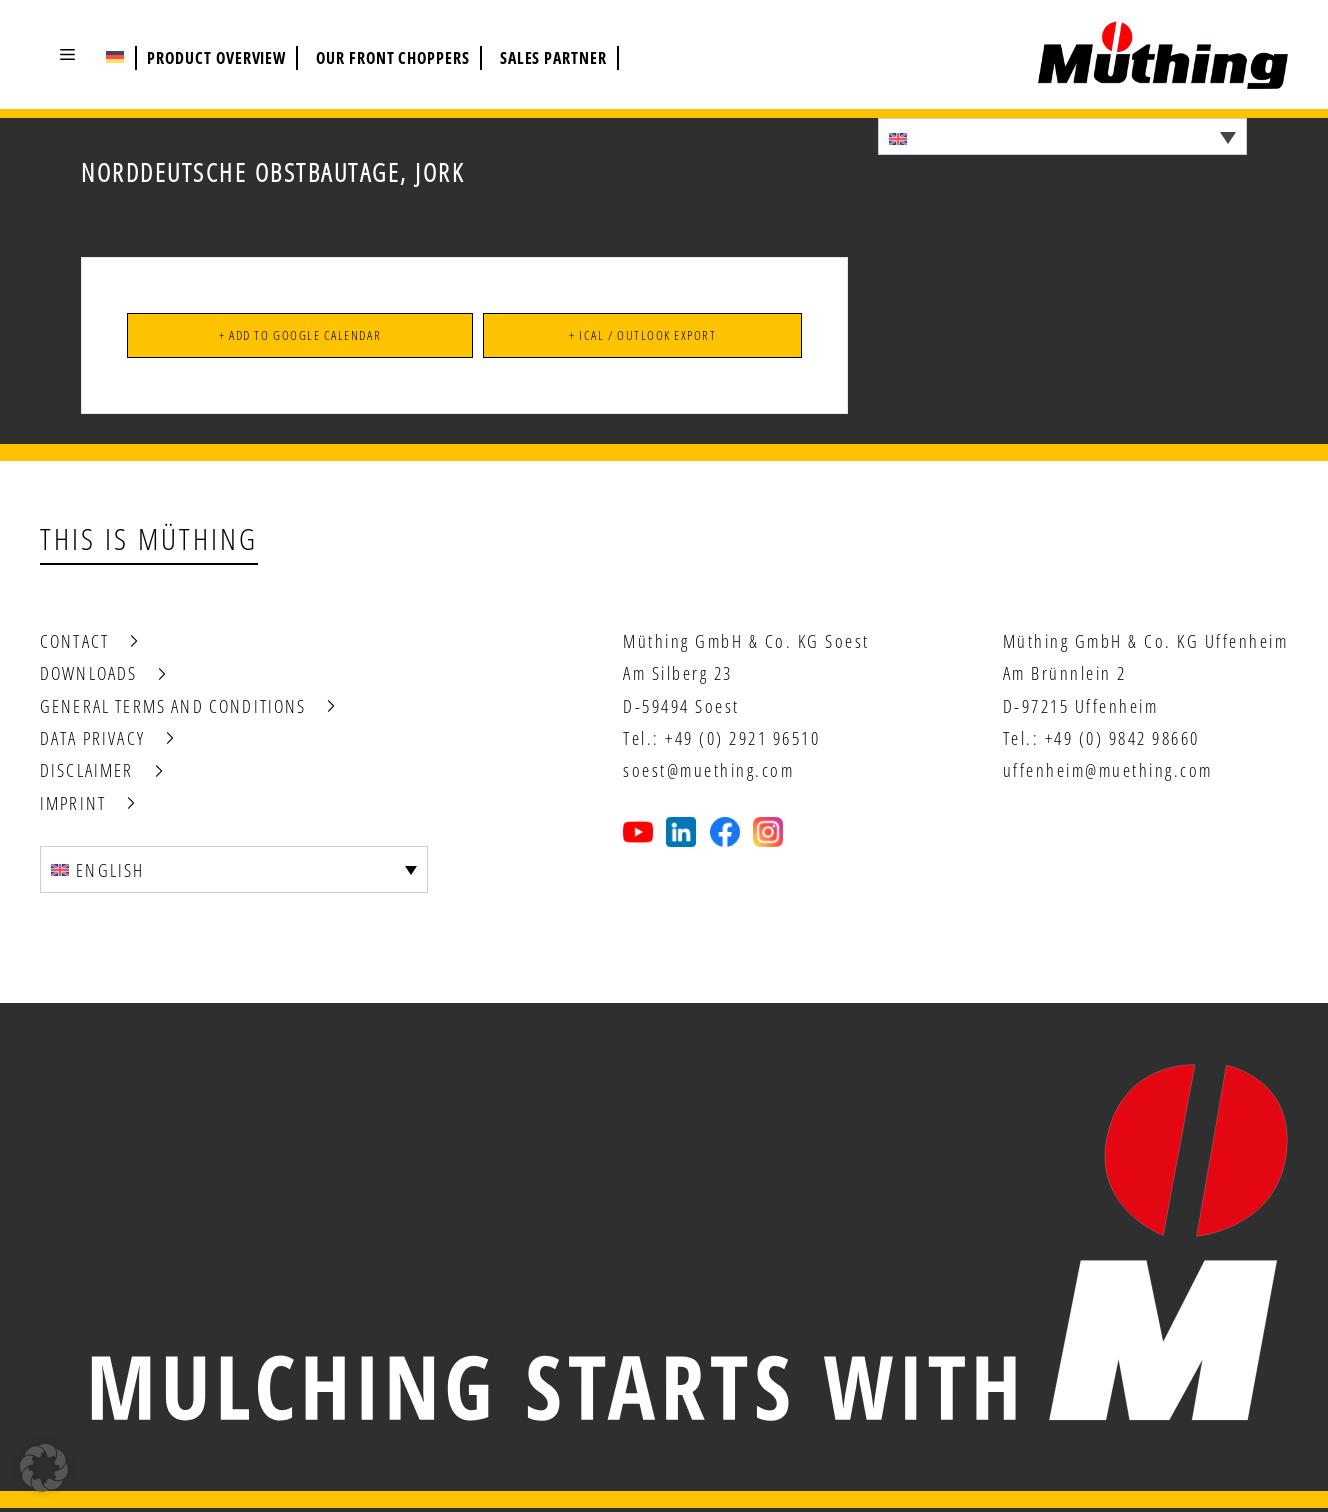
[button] (67, 54)
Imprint (73, 806)
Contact (74, 644)
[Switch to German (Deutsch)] (115, 56)
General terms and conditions (173, 709)
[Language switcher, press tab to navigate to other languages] (1062, 136)
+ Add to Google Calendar (299, 337)
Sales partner (553, 58)
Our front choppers (393, 58)
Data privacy (92, 741)
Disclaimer (87, 774)
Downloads (88, 677)
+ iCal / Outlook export (642, 337)
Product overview (216, 58)
